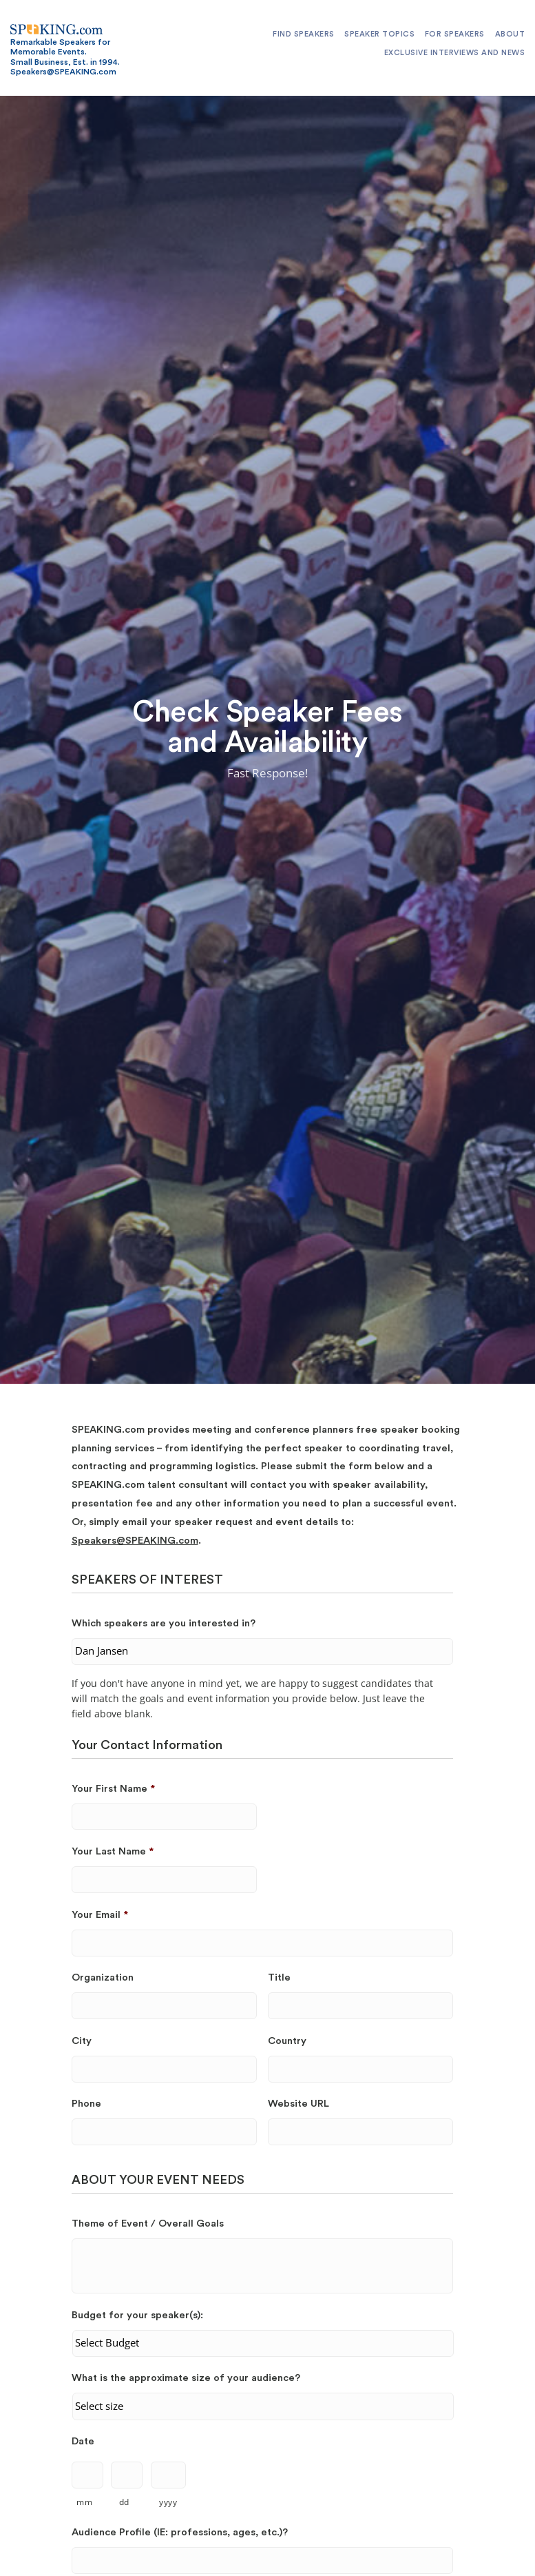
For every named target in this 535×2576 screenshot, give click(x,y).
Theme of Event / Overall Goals (148, 2223)
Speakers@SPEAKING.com (135, 1540)
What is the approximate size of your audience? (186, 2378)
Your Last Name (113, 1851)
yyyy (168, 2501)
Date (83, 2441)
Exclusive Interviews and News (454, 53)
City (82, 2041)
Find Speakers (304, 34)
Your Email (100, 1915)
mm (84, 2501)
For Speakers (455, 34)
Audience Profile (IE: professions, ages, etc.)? (180, 2532)
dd (124, 2501)
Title (279, 1977)
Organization (103, 1977)
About (510, 34)
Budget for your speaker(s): (137, 2315)
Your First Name (113, 1788)
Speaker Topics (379, 34)
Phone (86, 2103)
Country (287, 2041)
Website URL (298, 2103)
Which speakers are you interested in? (163, 1623)
